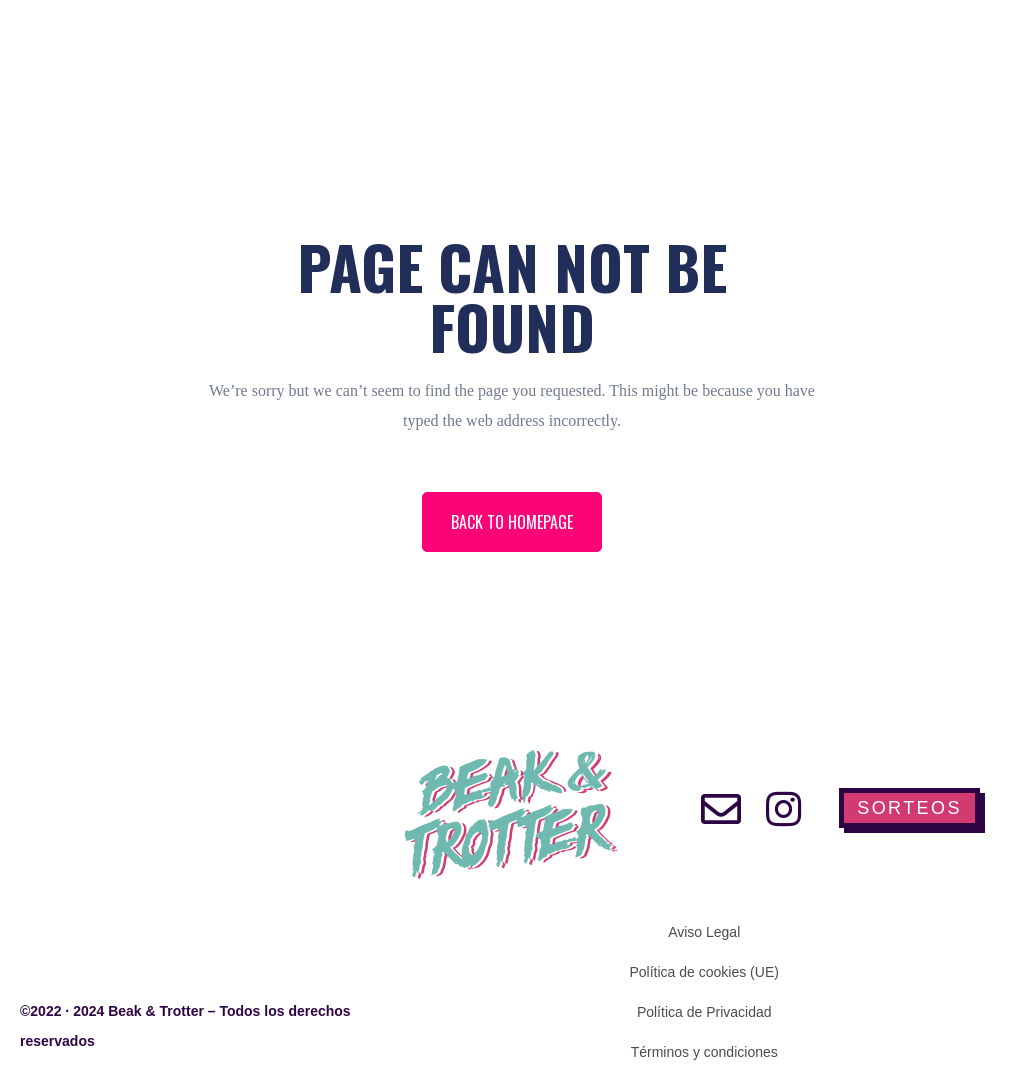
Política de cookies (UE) (704, 972)
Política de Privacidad (704, 1012)
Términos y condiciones (704, 1052)
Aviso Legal (704, 932)
